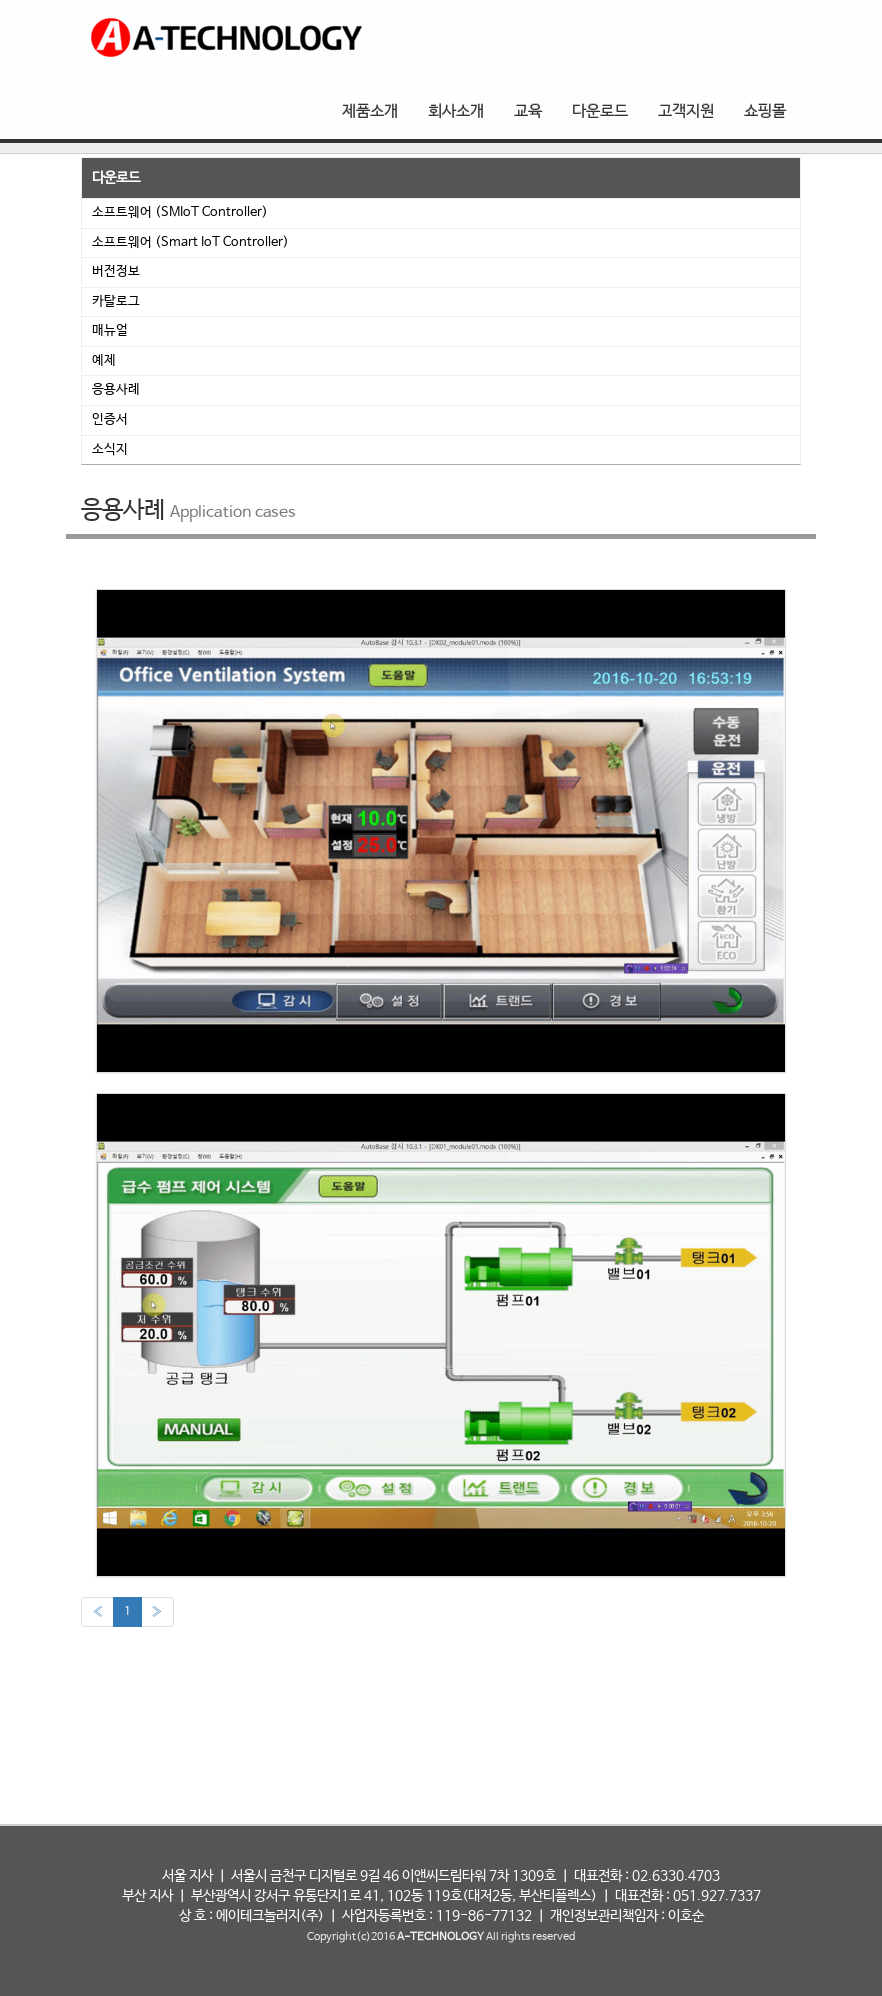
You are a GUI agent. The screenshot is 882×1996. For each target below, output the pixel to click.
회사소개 (456, 111)
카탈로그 (116, 301)
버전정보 (116, 271)
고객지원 (686, 111)
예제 (104, 360)
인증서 (110, 419)
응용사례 (116, 389)
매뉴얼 (110, 330)
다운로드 (600, 111)
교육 (528, 111)
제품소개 (370, 111)
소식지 (110, 449)
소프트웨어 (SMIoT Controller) (180, 212)
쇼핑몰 (765, 111)
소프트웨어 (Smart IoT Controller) (190, 242)
